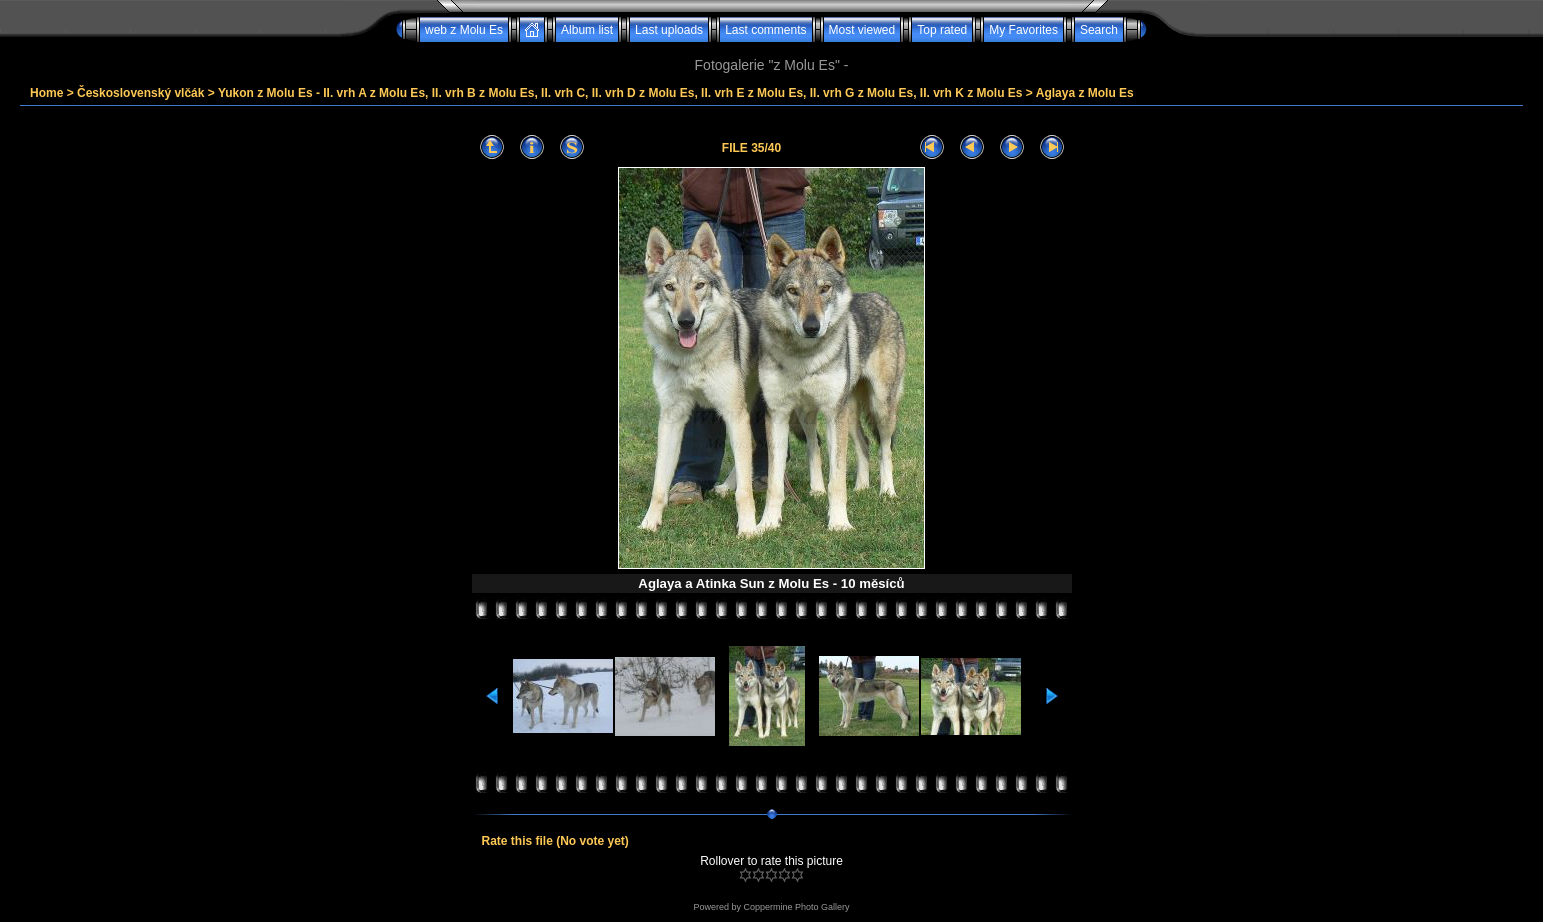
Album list (587, 30)
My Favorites (1023, 30)
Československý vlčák (140, 93)
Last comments (765, 30)
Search (1099, 30)
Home (46, 93)
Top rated (942, 30)
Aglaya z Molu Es (1085, 93)
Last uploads (669, 30)
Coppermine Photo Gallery (796, 907)
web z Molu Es (464, 30)
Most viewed (862, 30)
